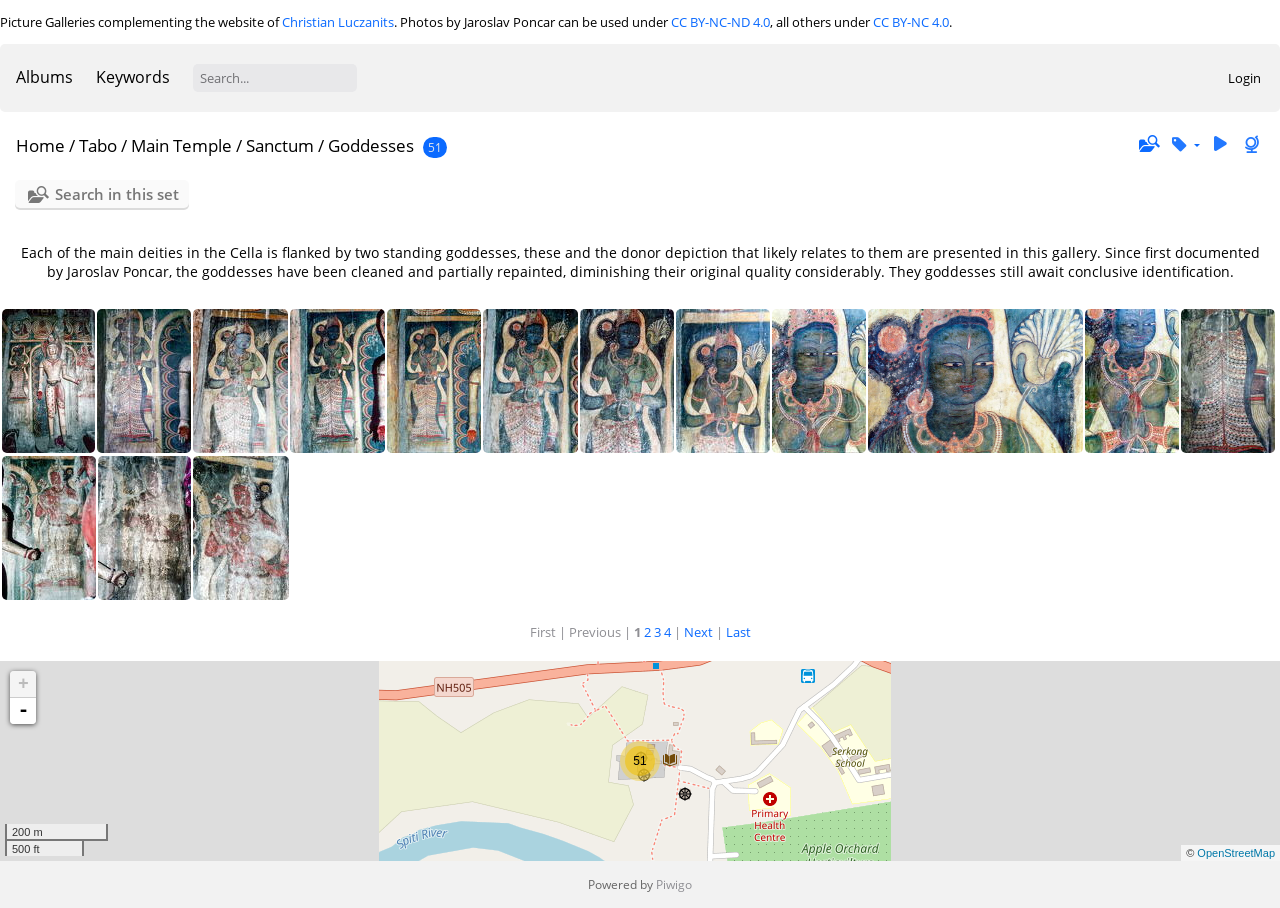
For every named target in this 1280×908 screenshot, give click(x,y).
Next (698, 632)
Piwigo (674, 884)
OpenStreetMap (1236, 853)
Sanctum (280, 145)
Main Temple (181, 145)
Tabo (98, 145)
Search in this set (117, 194)
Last (738, 632)
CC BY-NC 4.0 (911, 22)
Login (1244, 78)
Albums (44, 77)
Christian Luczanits (338, 22)
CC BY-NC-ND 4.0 (720, 22)
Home (40, 145)
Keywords (133, 77)
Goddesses (371, 145)
